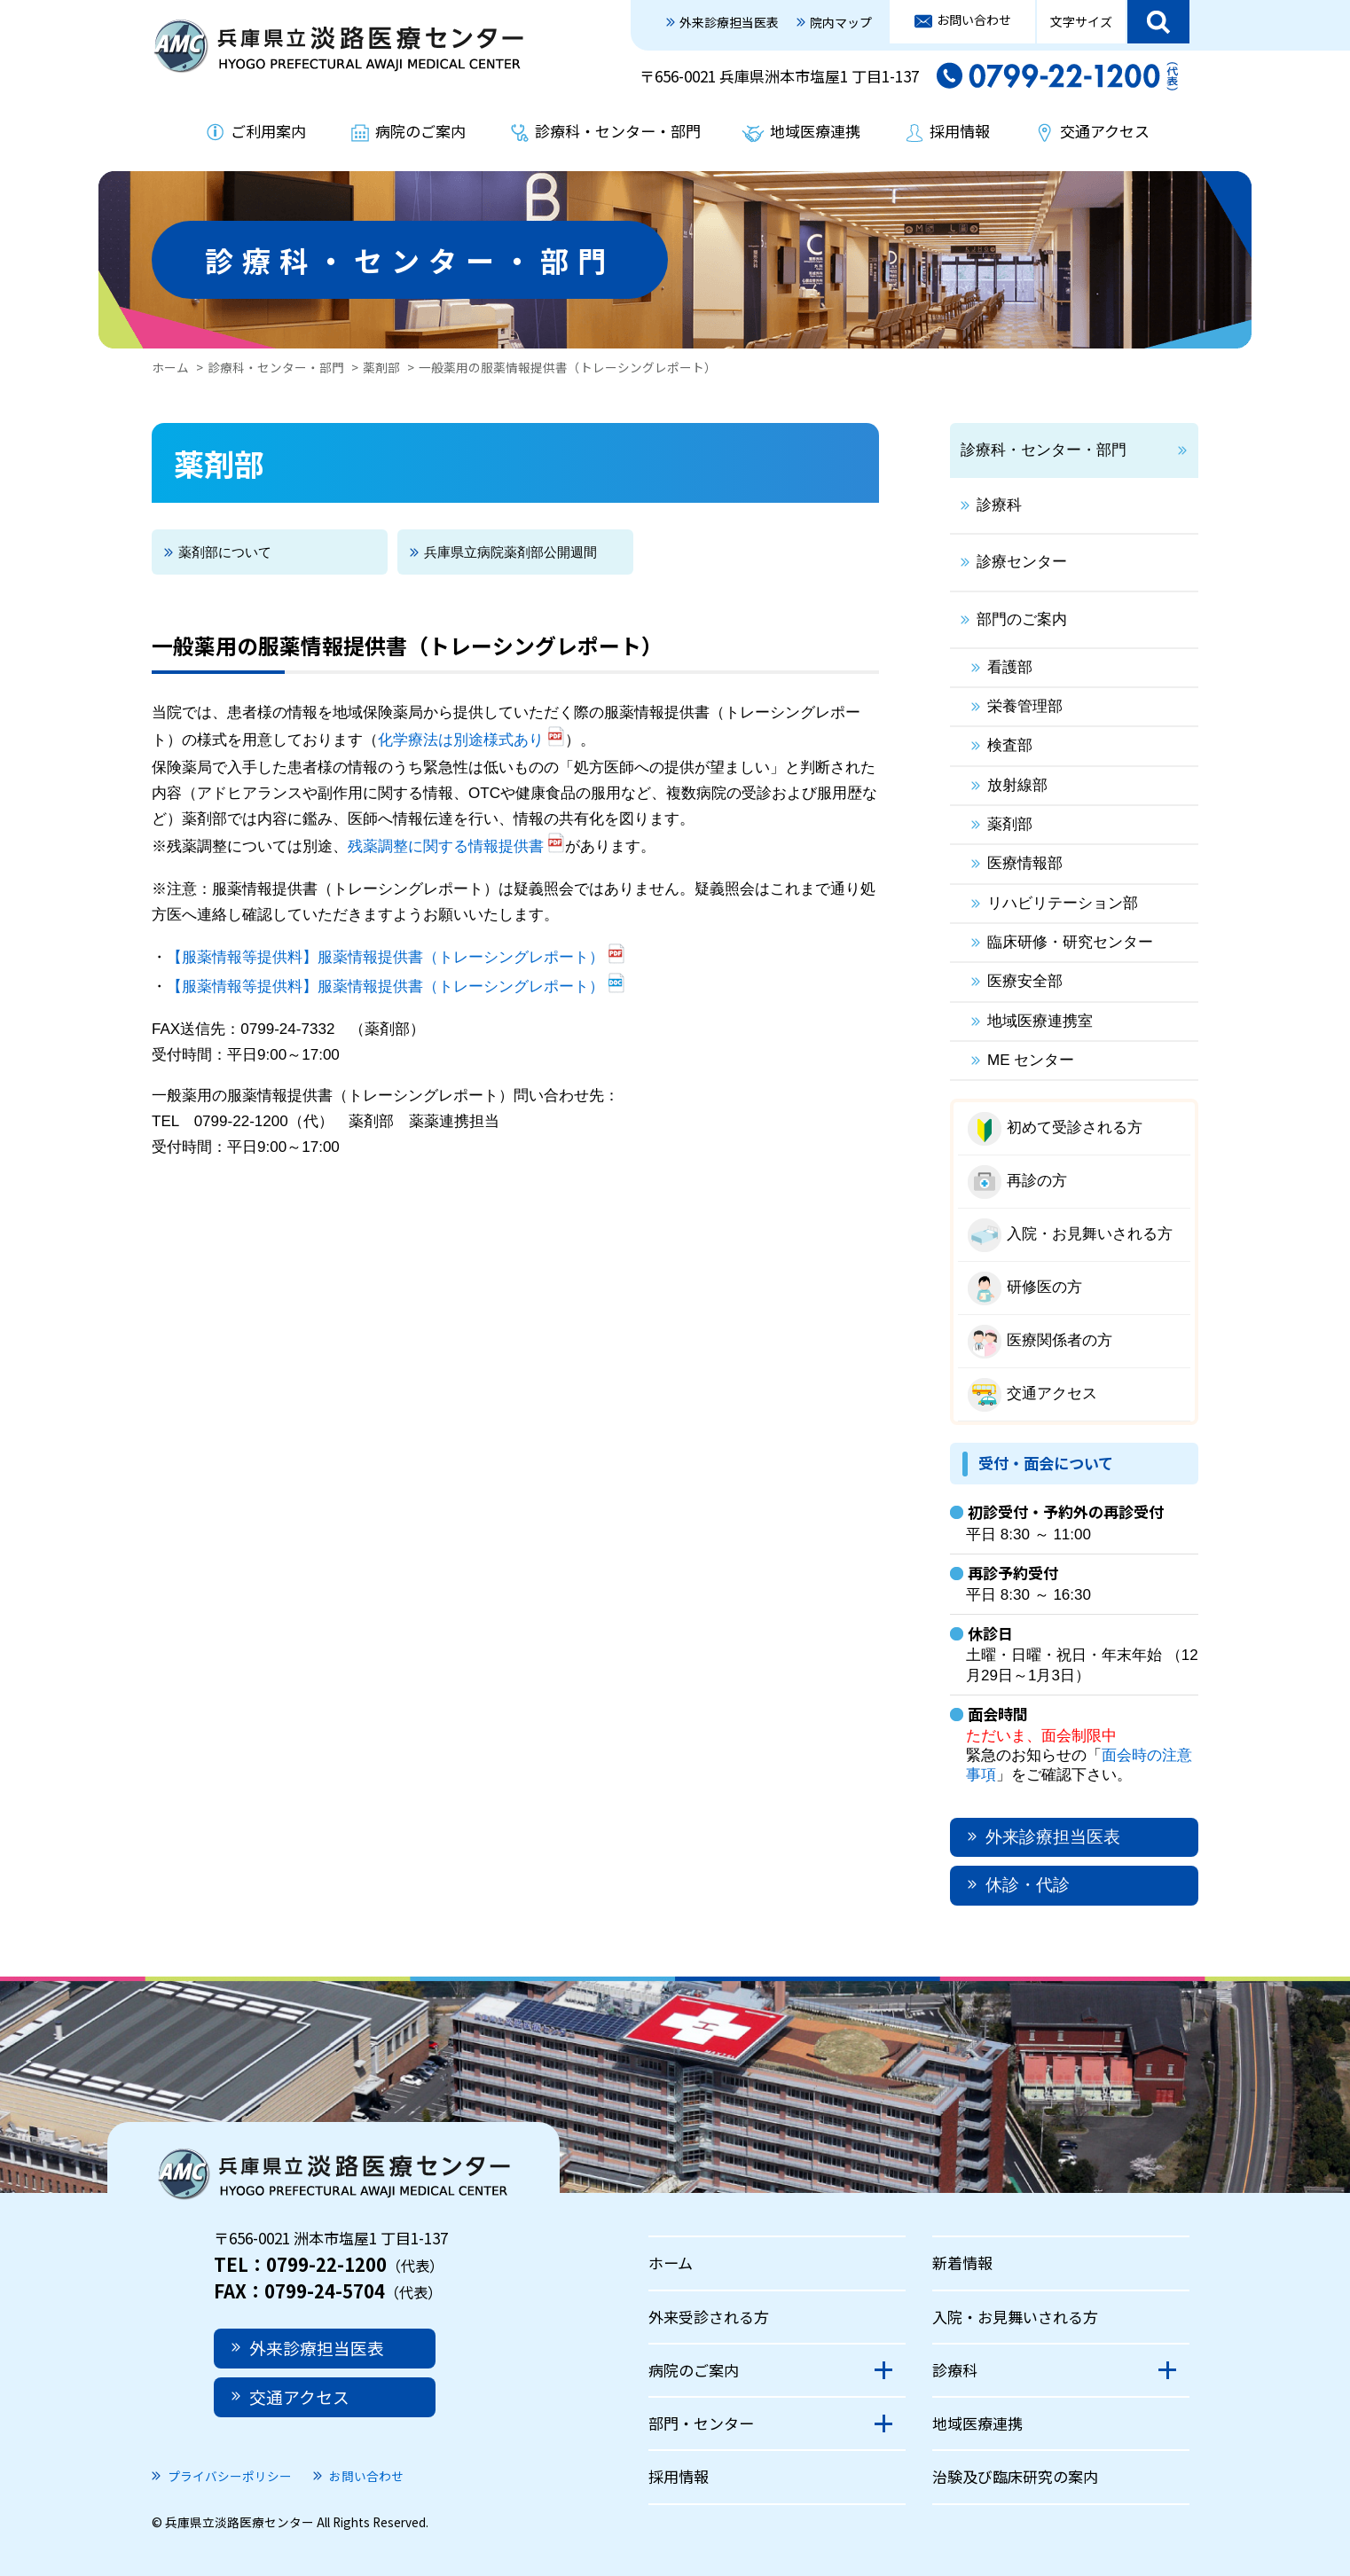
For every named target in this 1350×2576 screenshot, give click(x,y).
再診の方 (1037, 1180)
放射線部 (1017, 785)
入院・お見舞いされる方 (1090, 1233)
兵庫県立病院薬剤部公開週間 (510, 552)
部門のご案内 (1022, 619)
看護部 (1009, 667)
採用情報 (960, 131)
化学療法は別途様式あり (461, 740)
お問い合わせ (974, 19)
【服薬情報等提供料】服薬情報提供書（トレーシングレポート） (385, 957)
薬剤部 (381, 367)
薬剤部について (224, 552)
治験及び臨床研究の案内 (1015, 2476)
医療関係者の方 (1059, 1340)
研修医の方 (1044, 1287)
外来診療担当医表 (729, 22)
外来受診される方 (708, 2317)
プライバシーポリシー (230, 2476)
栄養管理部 (1025, 706)
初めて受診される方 (1074, 1127)
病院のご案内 (420, 131)
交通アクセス (1105, 131)
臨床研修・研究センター (1070, 942)
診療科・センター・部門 (618, 131)
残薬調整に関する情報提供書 (446, 846)
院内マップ (841, 22)
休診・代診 (1027, 1884)
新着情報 (962, 2262)
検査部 (1009, 745)
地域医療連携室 (1040, 1021)
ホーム (170, 367)
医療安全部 (1025, 981)
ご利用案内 (268, 131)
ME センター (1030, 1060)
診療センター (1022, 561)
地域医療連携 (815, 131)
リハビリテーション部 (1062, 903)
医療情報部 (1025, 863)
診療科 (999, 505)
